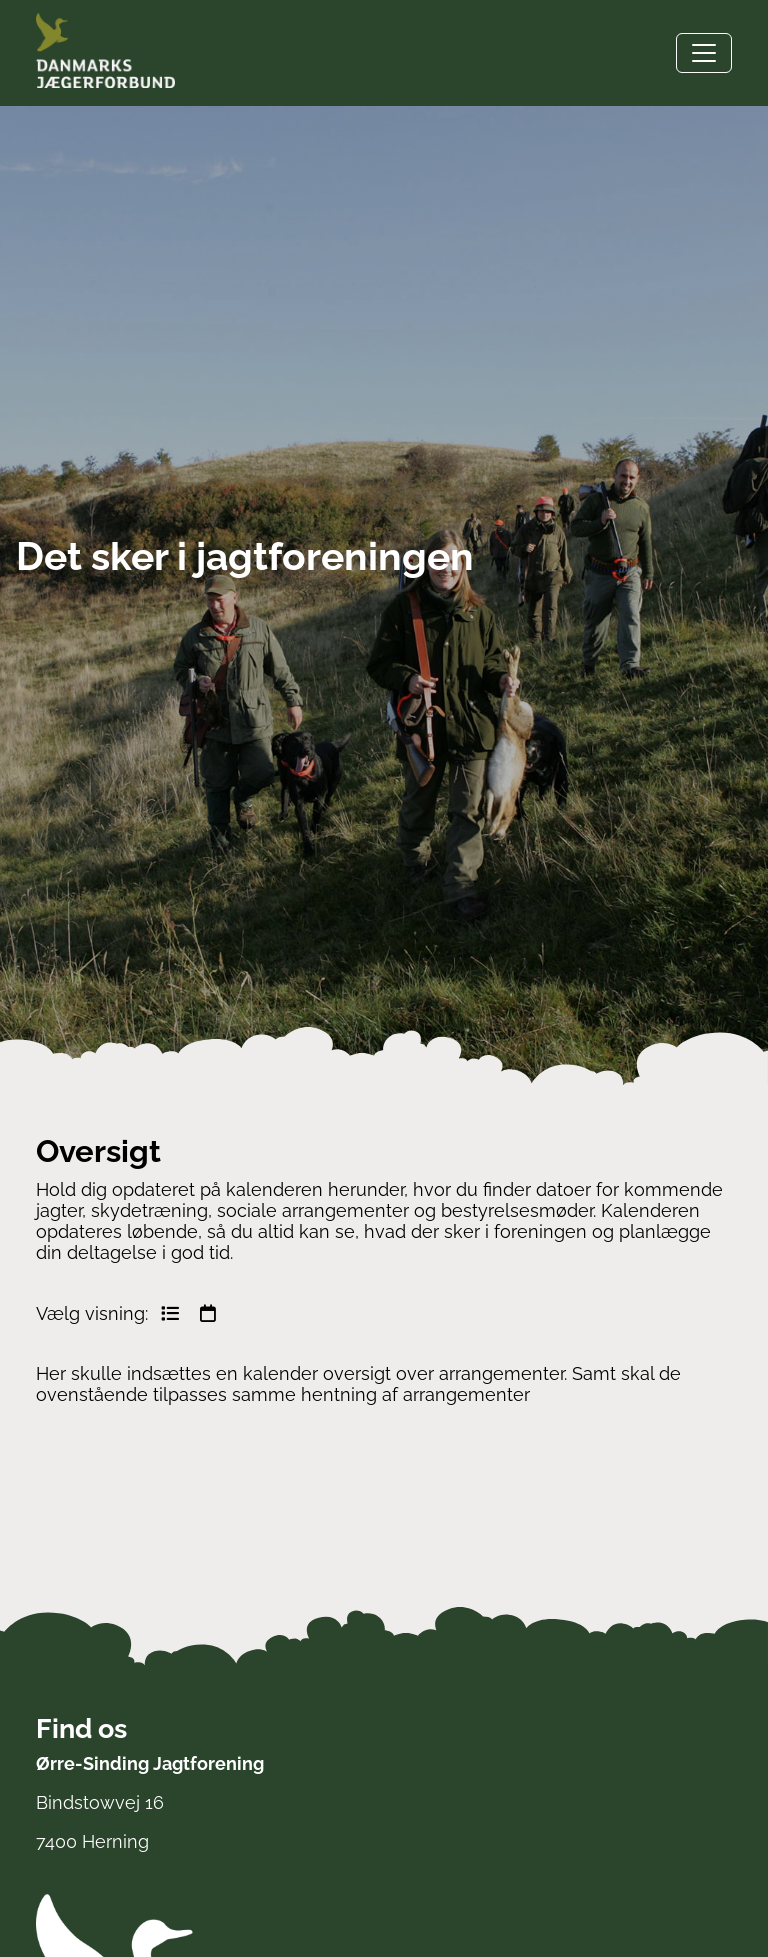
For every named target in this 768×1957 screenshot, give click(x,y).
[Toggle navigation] (704, 53)
